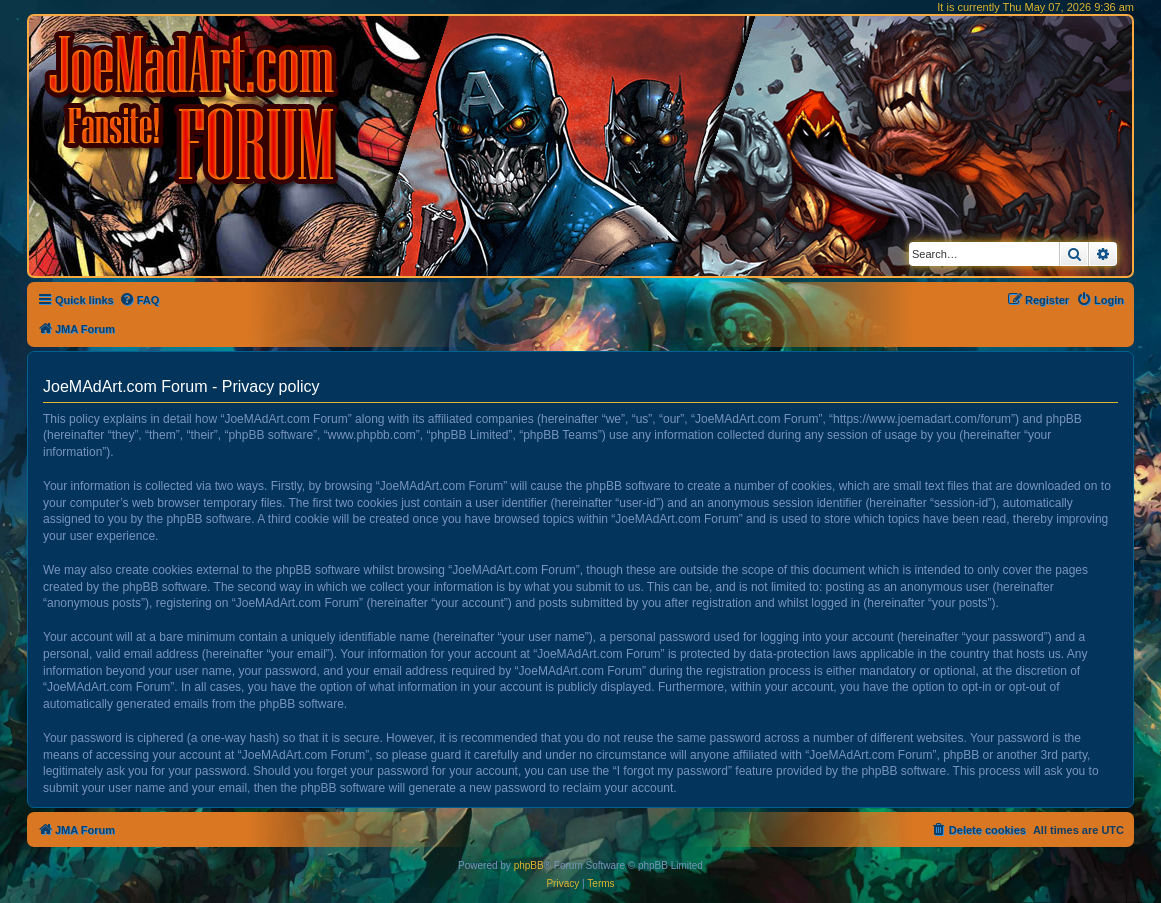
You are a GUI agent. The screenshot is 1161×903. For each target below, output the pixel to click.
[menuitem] (139, 300)
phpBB (529, 865)
